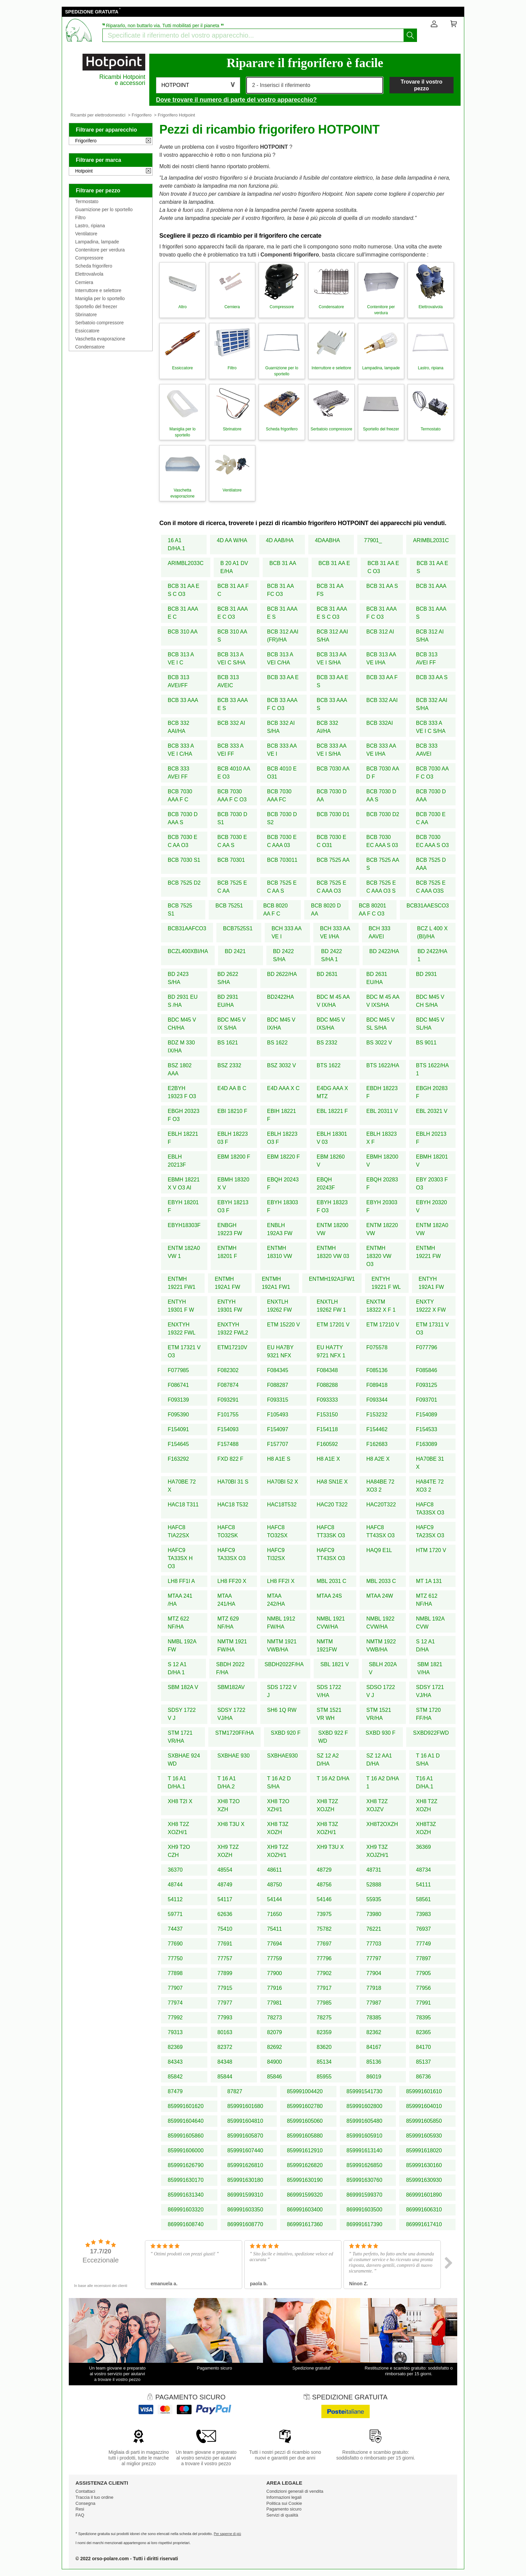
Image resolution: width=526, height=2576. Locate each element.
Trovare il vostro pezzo (421, 85)
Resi (79, 2509)
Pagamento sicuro (284, 2509)
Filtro (80, 217)
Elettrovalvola (89, 274)
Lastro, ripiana (90, 225)
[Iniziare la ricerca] (410, 35)
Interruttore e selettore (98, 290)
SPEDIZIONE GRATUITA (91, 11)
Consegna (85, 2503)
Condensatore (90, 346)
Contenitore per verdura (100, 249)
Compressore (89, 258)
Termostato (86, 201)
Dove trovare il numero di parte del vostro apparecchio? (236, 99)
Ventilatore (86, 233)
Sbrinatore (86, 314)
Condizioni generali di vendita (294, 2491)
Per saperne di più (227, 2534)
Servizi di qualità (282, 2515)
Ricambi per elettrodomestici (97, 115)
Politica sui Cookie (284, 2503)
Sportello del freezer (96, 306)
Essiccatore (87, 330)
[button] (198, 85)
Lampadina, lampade (97, 241)
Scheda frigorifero (93, 266)
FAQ (79, 2515)
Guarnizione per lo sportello (104, 209)
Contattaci (85, 2491)
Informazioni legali (284, 2497)
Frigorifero (142, 115)
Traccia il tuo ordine (94, 2497)
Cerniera (84, 282)
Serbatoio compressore (99, 322)
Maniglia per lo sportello (100, 298)
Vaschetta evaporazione (100, 338)
